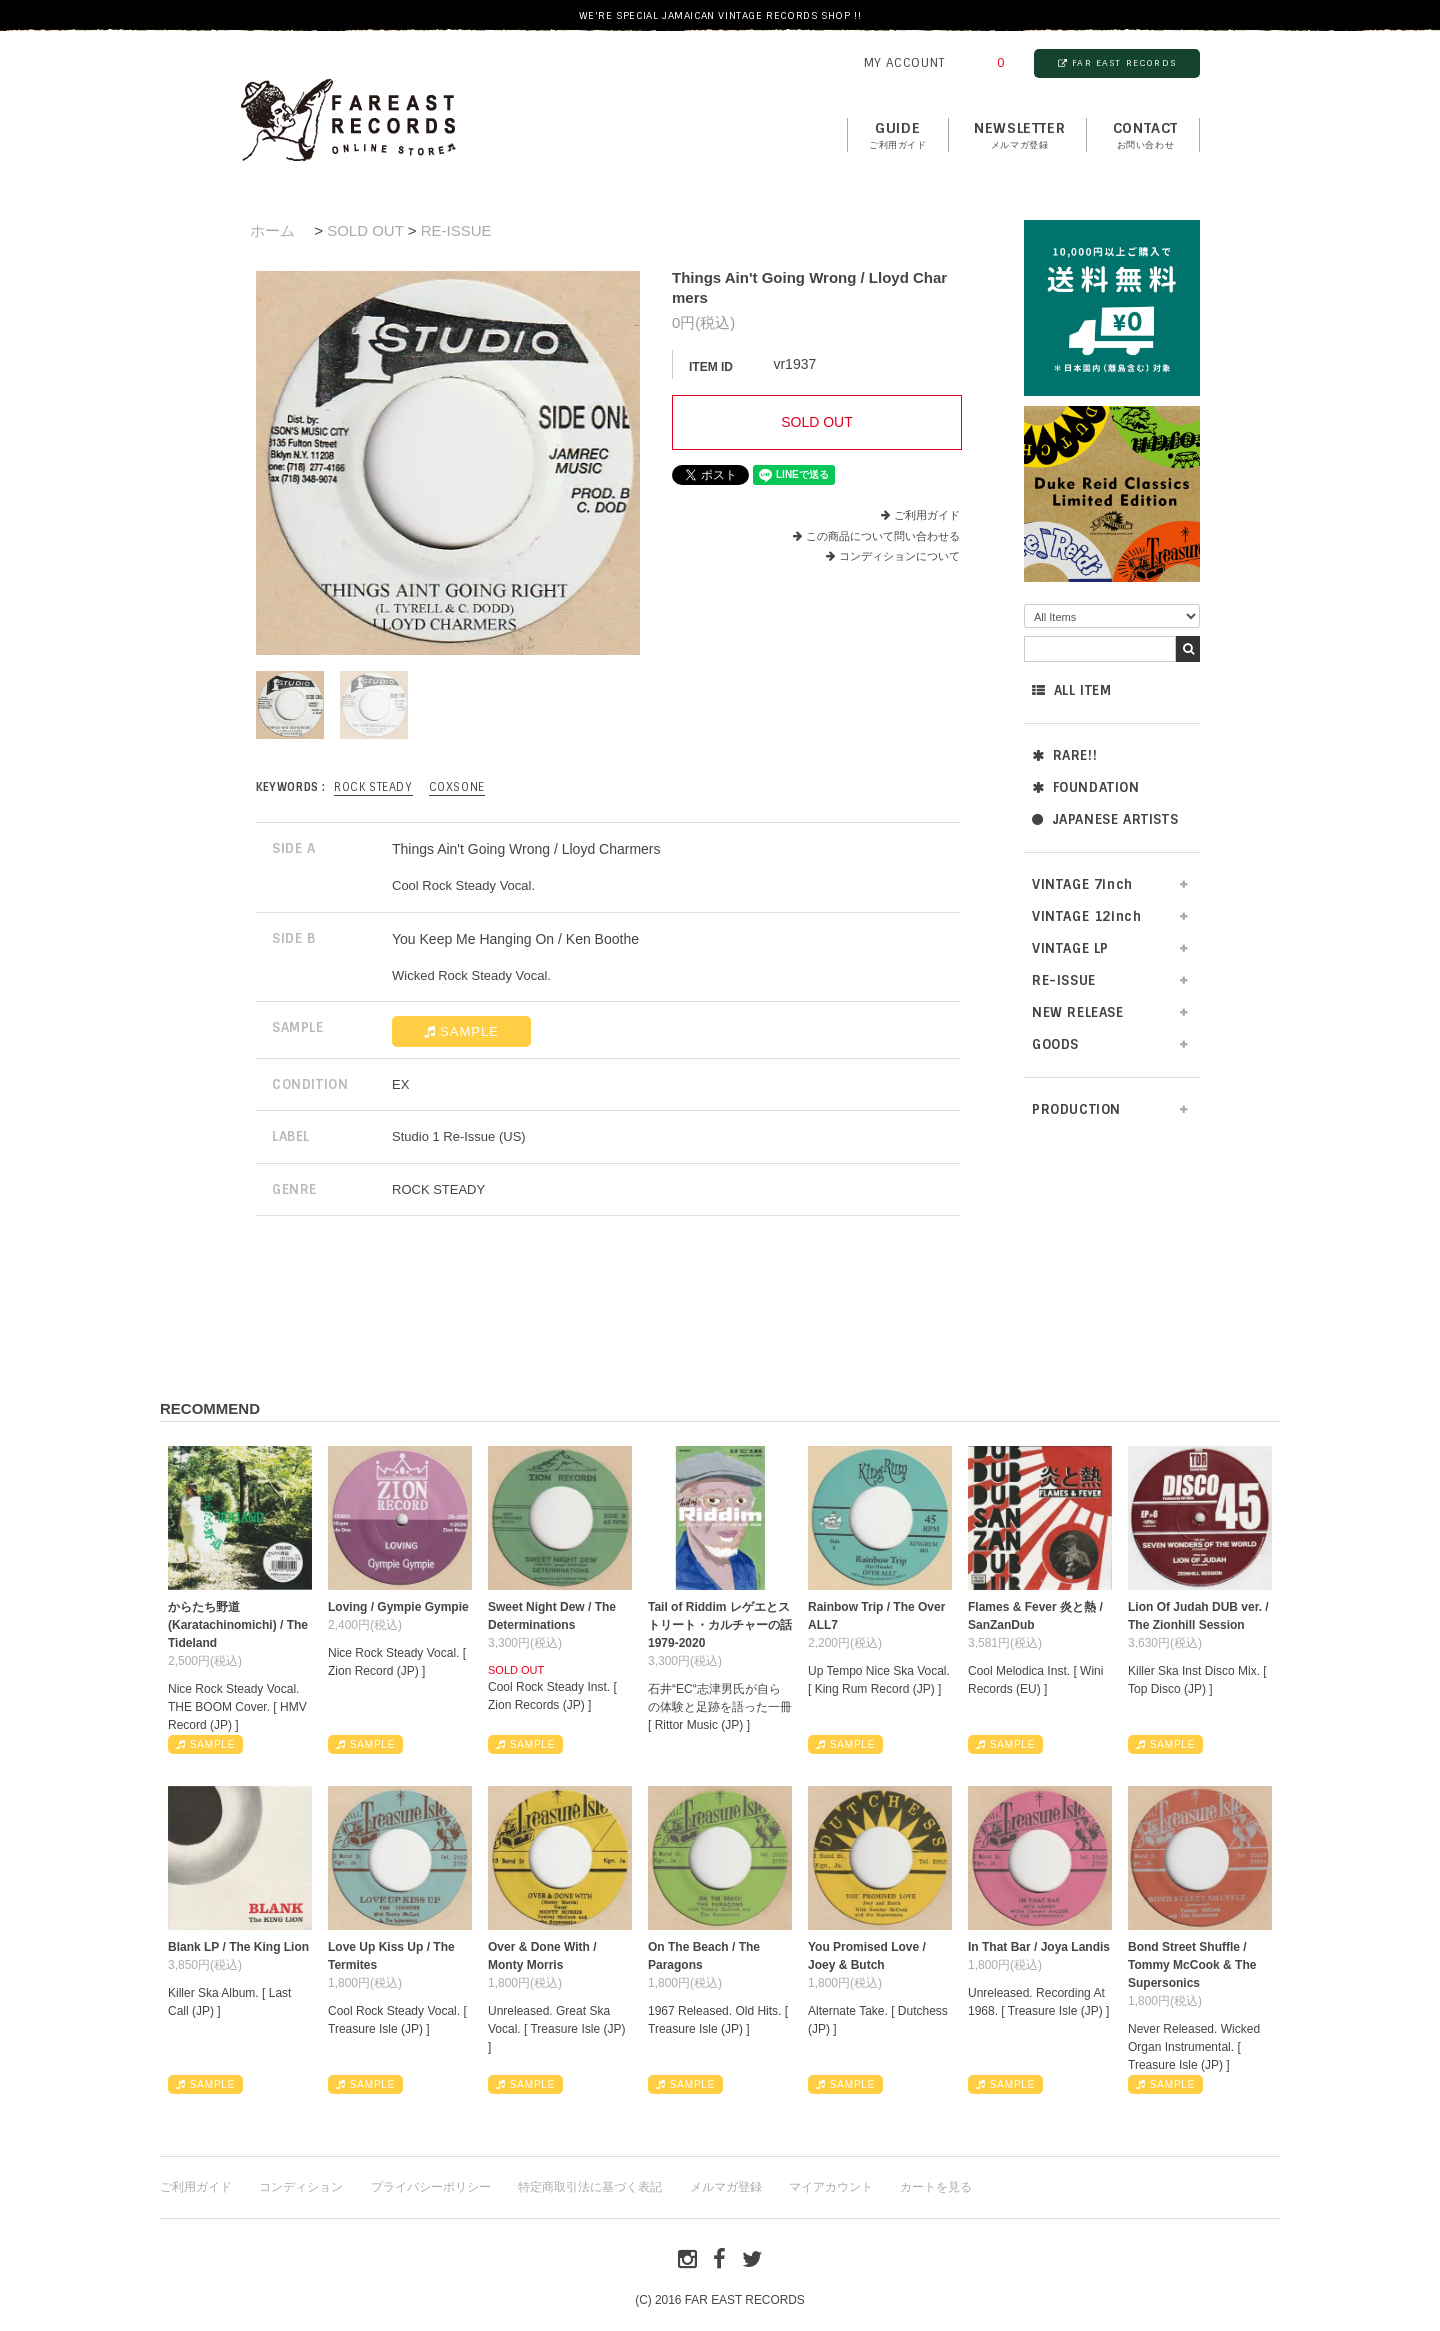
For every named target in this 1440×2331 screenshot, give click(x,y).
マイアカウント (831, 2187)
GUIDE (898, 136)
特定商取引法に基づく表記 (590, 2187)
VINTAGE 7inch (1082, 884)
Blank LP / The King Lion (238, 1947)
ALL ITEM (1071, 690)
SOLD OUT (365, 230)
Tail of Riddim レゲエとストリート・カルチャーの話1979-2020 (720, 1625)
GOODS (1055, 1044)
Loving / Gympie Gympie (398, 1607)
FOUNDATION (1086, 787)
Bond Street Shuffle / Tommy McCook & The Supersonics (1192, 1965)
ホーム (272, 230)
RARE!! (1064, 755)
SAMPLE (461, 1031)
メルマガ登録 (726, 2187)
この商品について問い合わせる (883, 536)
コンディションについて (893, 556)
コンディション (301, 2187)
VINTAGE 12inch (1086, 916)
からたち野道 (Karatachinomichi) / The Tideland (238, 1625)
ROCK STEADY (373, 787)
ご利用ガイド (927, 515)
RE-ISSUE (1064, 980)
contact (1145, 136)
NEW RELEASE (1078, 1012)
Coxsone (457, 787)
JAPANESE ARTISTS (1105, 819)
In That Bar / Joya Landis (1039, 1947)
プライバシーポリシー (431, 2187)
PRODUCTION (1076, 1109)
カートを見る (936, 2187)
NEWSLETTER (1019, 136)
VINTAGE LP (1070, 948)
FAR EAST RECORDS (1117, 63)
